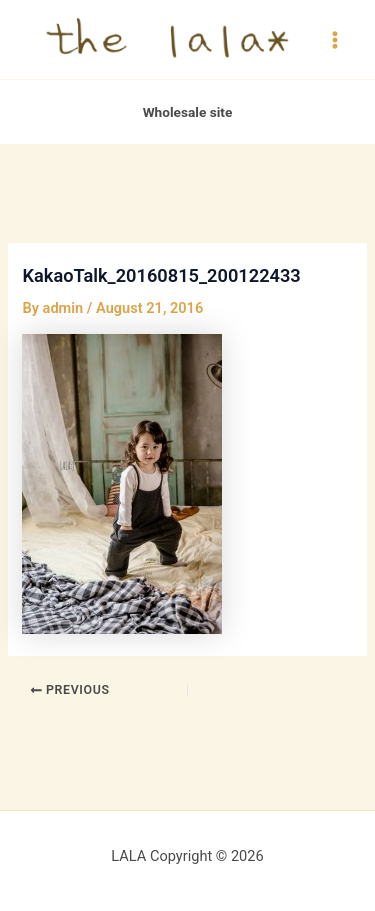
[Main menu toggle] (335, 39)
